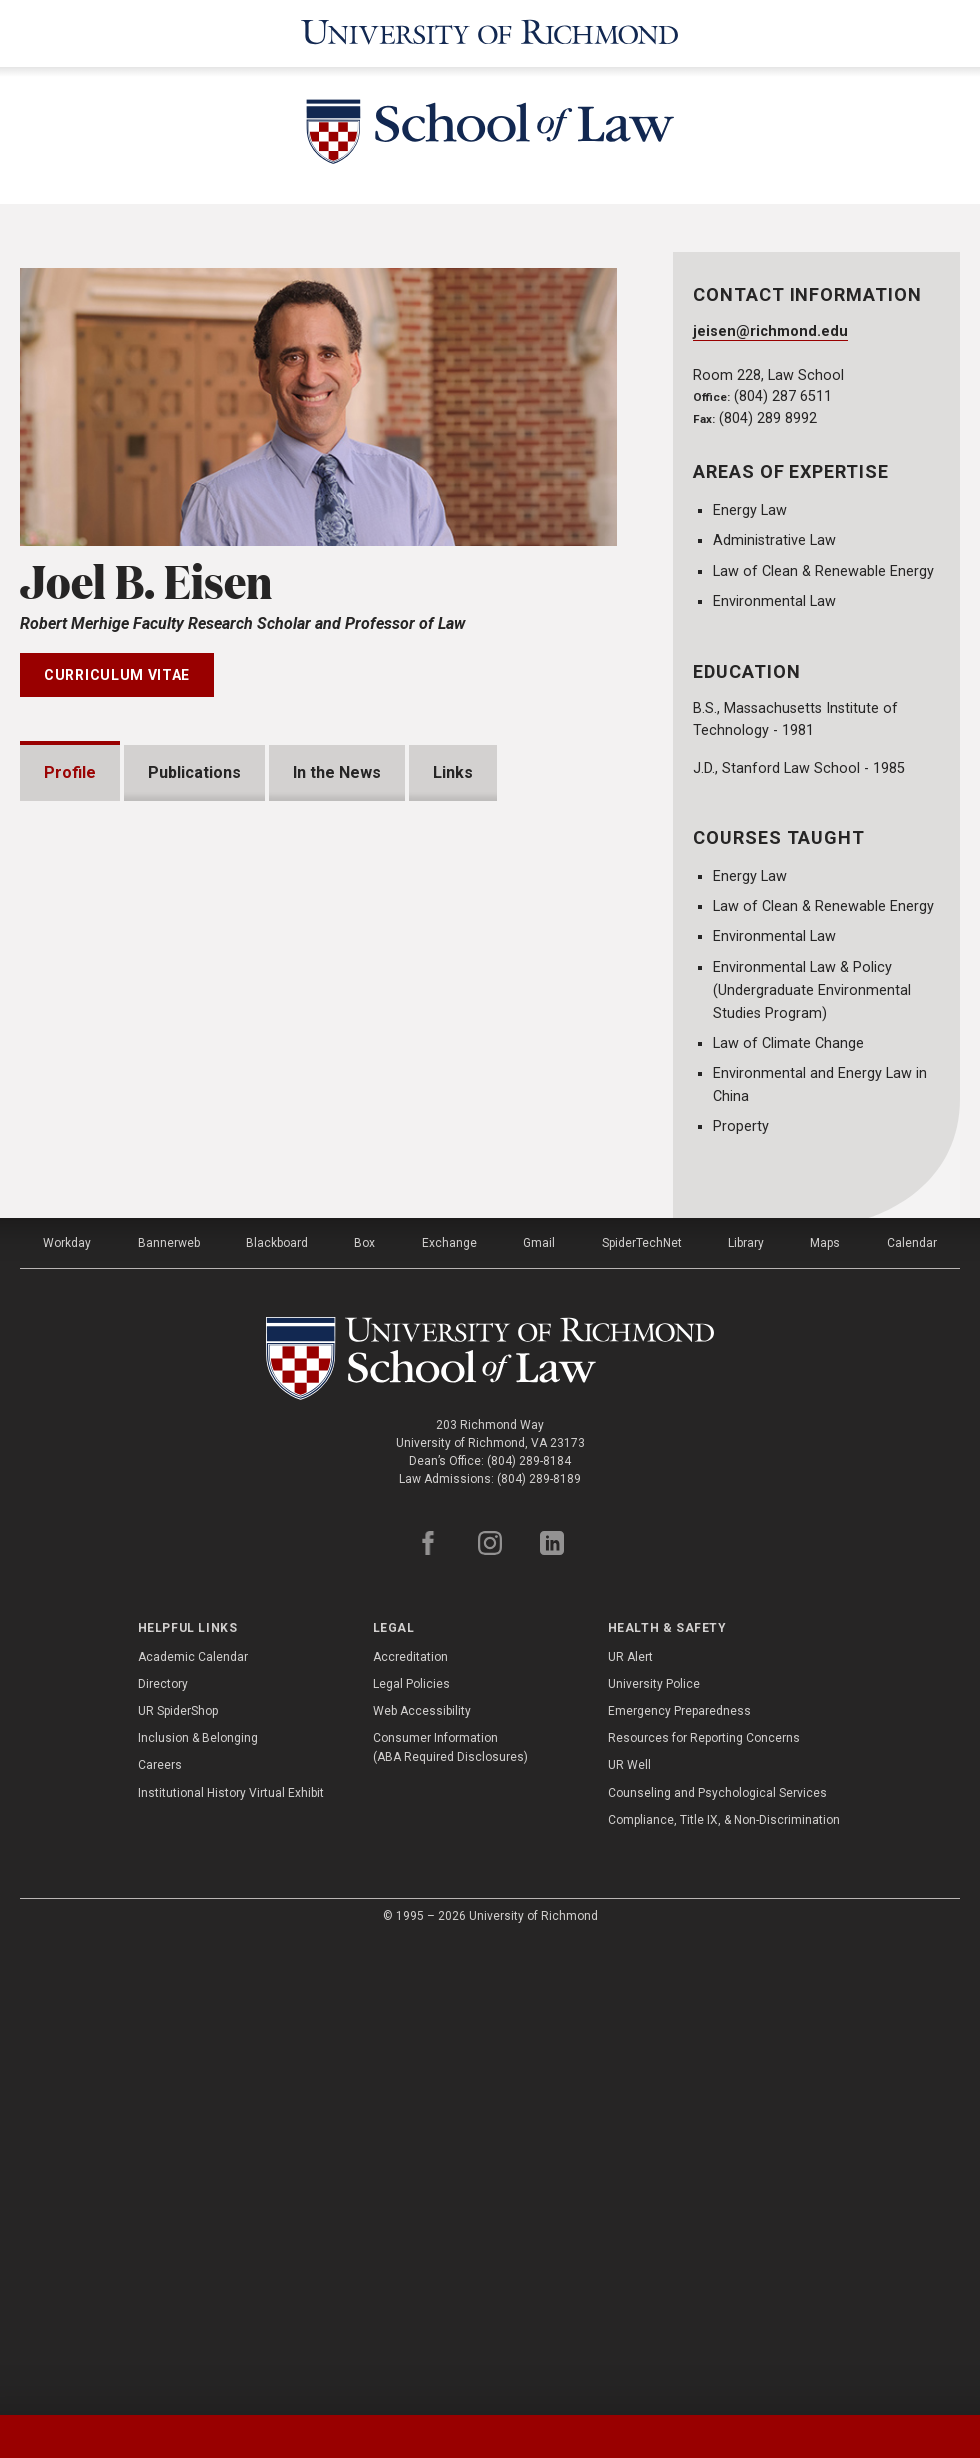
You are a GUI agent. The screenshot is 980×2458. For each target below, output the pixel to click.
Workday (67, 1712)
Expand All (541, 1226)
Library (746, 1712)
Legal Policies (411, 2153)
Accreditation (410, 2126)
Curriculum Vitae (117, 675)
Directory (163, 2153)
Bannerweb (169, 1712)
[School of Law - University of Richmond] (490, 135)
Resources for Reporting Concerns (704, 2207)
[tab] (122, 2436)
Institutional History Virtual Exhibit (231, 2261)
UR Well (629, 2234)
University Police (654, 2153)
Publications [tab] (194, 772)
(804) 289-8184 (529, 1930)
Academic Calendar (193, 2126)
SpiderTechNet (642, 1712)
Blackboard (277, 1712)
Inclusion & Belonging (198, 2207)
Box (364, 1712)
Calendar (912, 1712)
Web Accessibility (422, 2180)
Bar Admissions (127, 1402)
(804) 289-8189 (539, 1948)
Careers (160, 2234)
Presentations (122, 1274)
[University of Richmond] (490, 33)
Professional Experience (162, 1466)
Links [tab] (453, 772)
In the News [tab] (337, 772)
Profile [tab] (70, 772)
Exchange (449, 1712)
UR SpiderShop (178, 2180)
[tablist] (490, 2436)
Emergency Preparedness (679, 2180)
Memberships (120, 1338)
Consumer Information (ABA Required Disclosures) (450, 2216)
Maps (825, 1712)
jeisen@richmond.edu (770, 331)
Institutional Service (144, 1530)
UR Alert (630, 2126)
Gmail (539, 1712)
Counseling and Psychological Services (717, 2261)
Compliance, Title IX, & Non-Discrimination (724, 2289)
